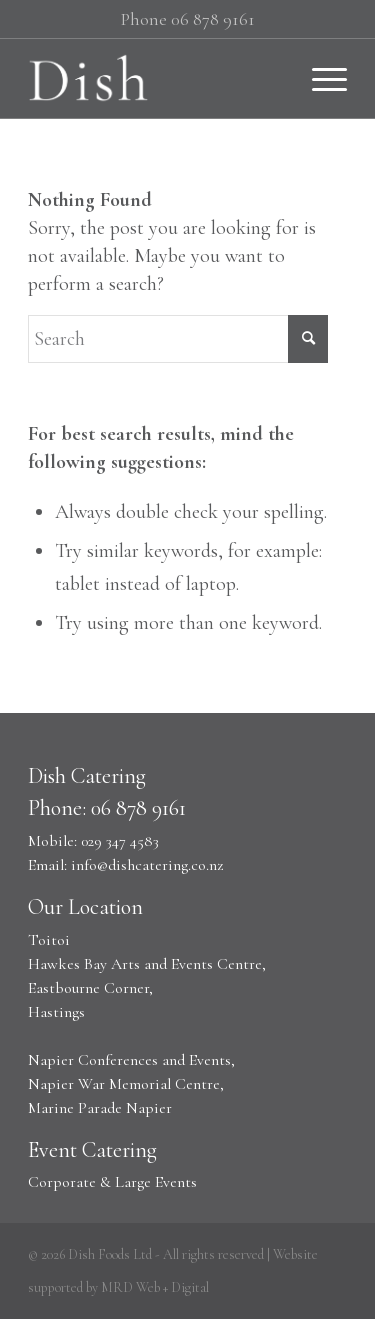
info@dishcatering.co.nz (147, 865)
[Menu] (319, 78)
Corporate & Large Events (112, 1182)
